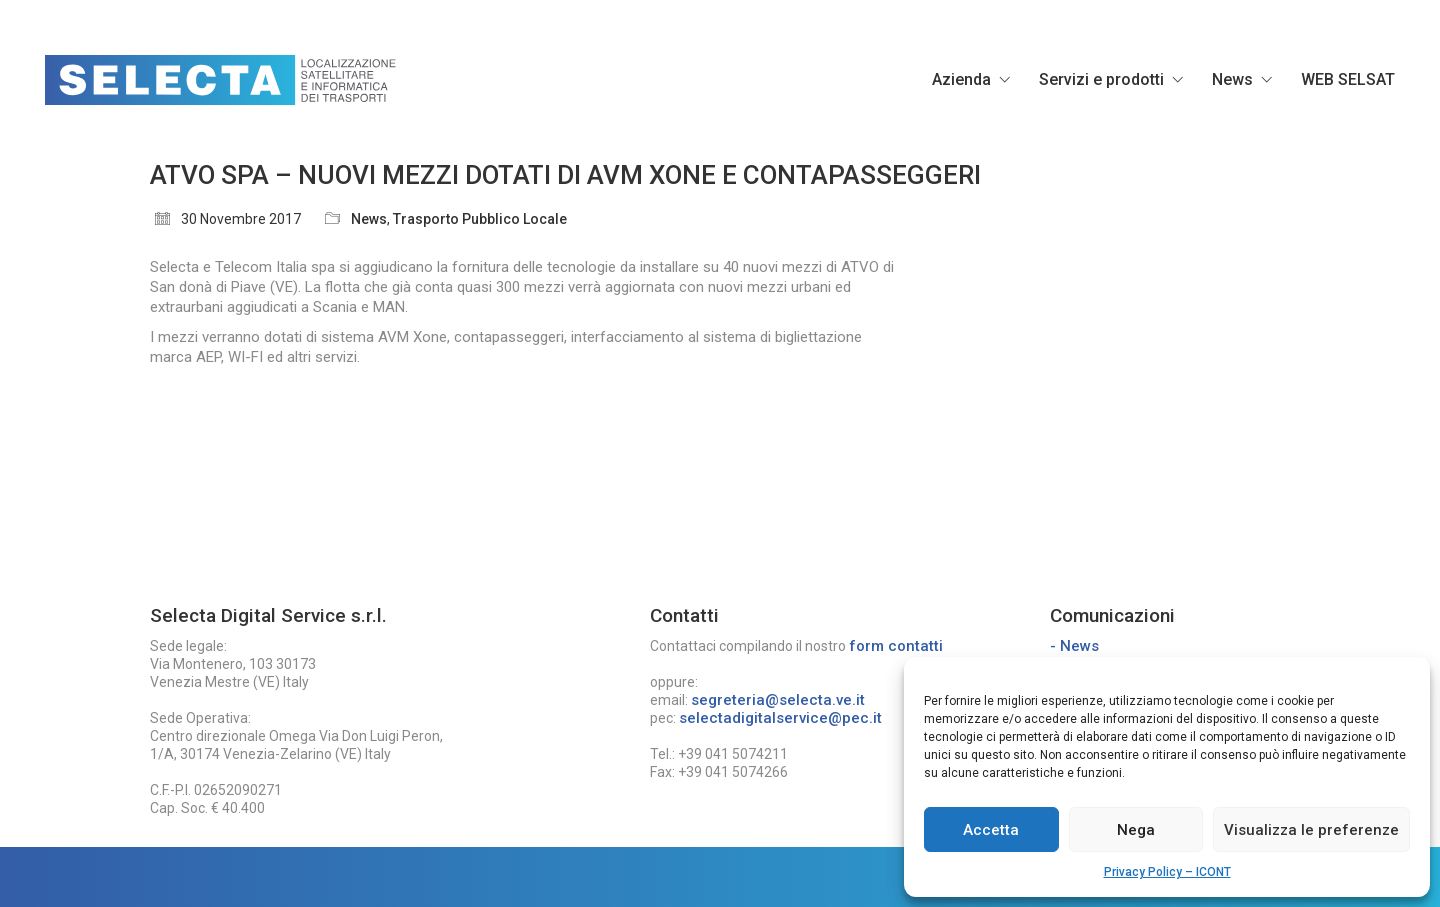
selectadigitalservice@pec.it (780, 718)
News (369, 219)
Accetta (991, 830)
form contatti (896, 646)
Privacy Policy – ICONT (1167, 872)
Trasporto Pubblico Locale (480, 219)
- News (1074, 646)
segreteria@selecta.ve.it (778, 700)
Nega (1136, 830)
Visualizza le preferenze (1311, 830)
